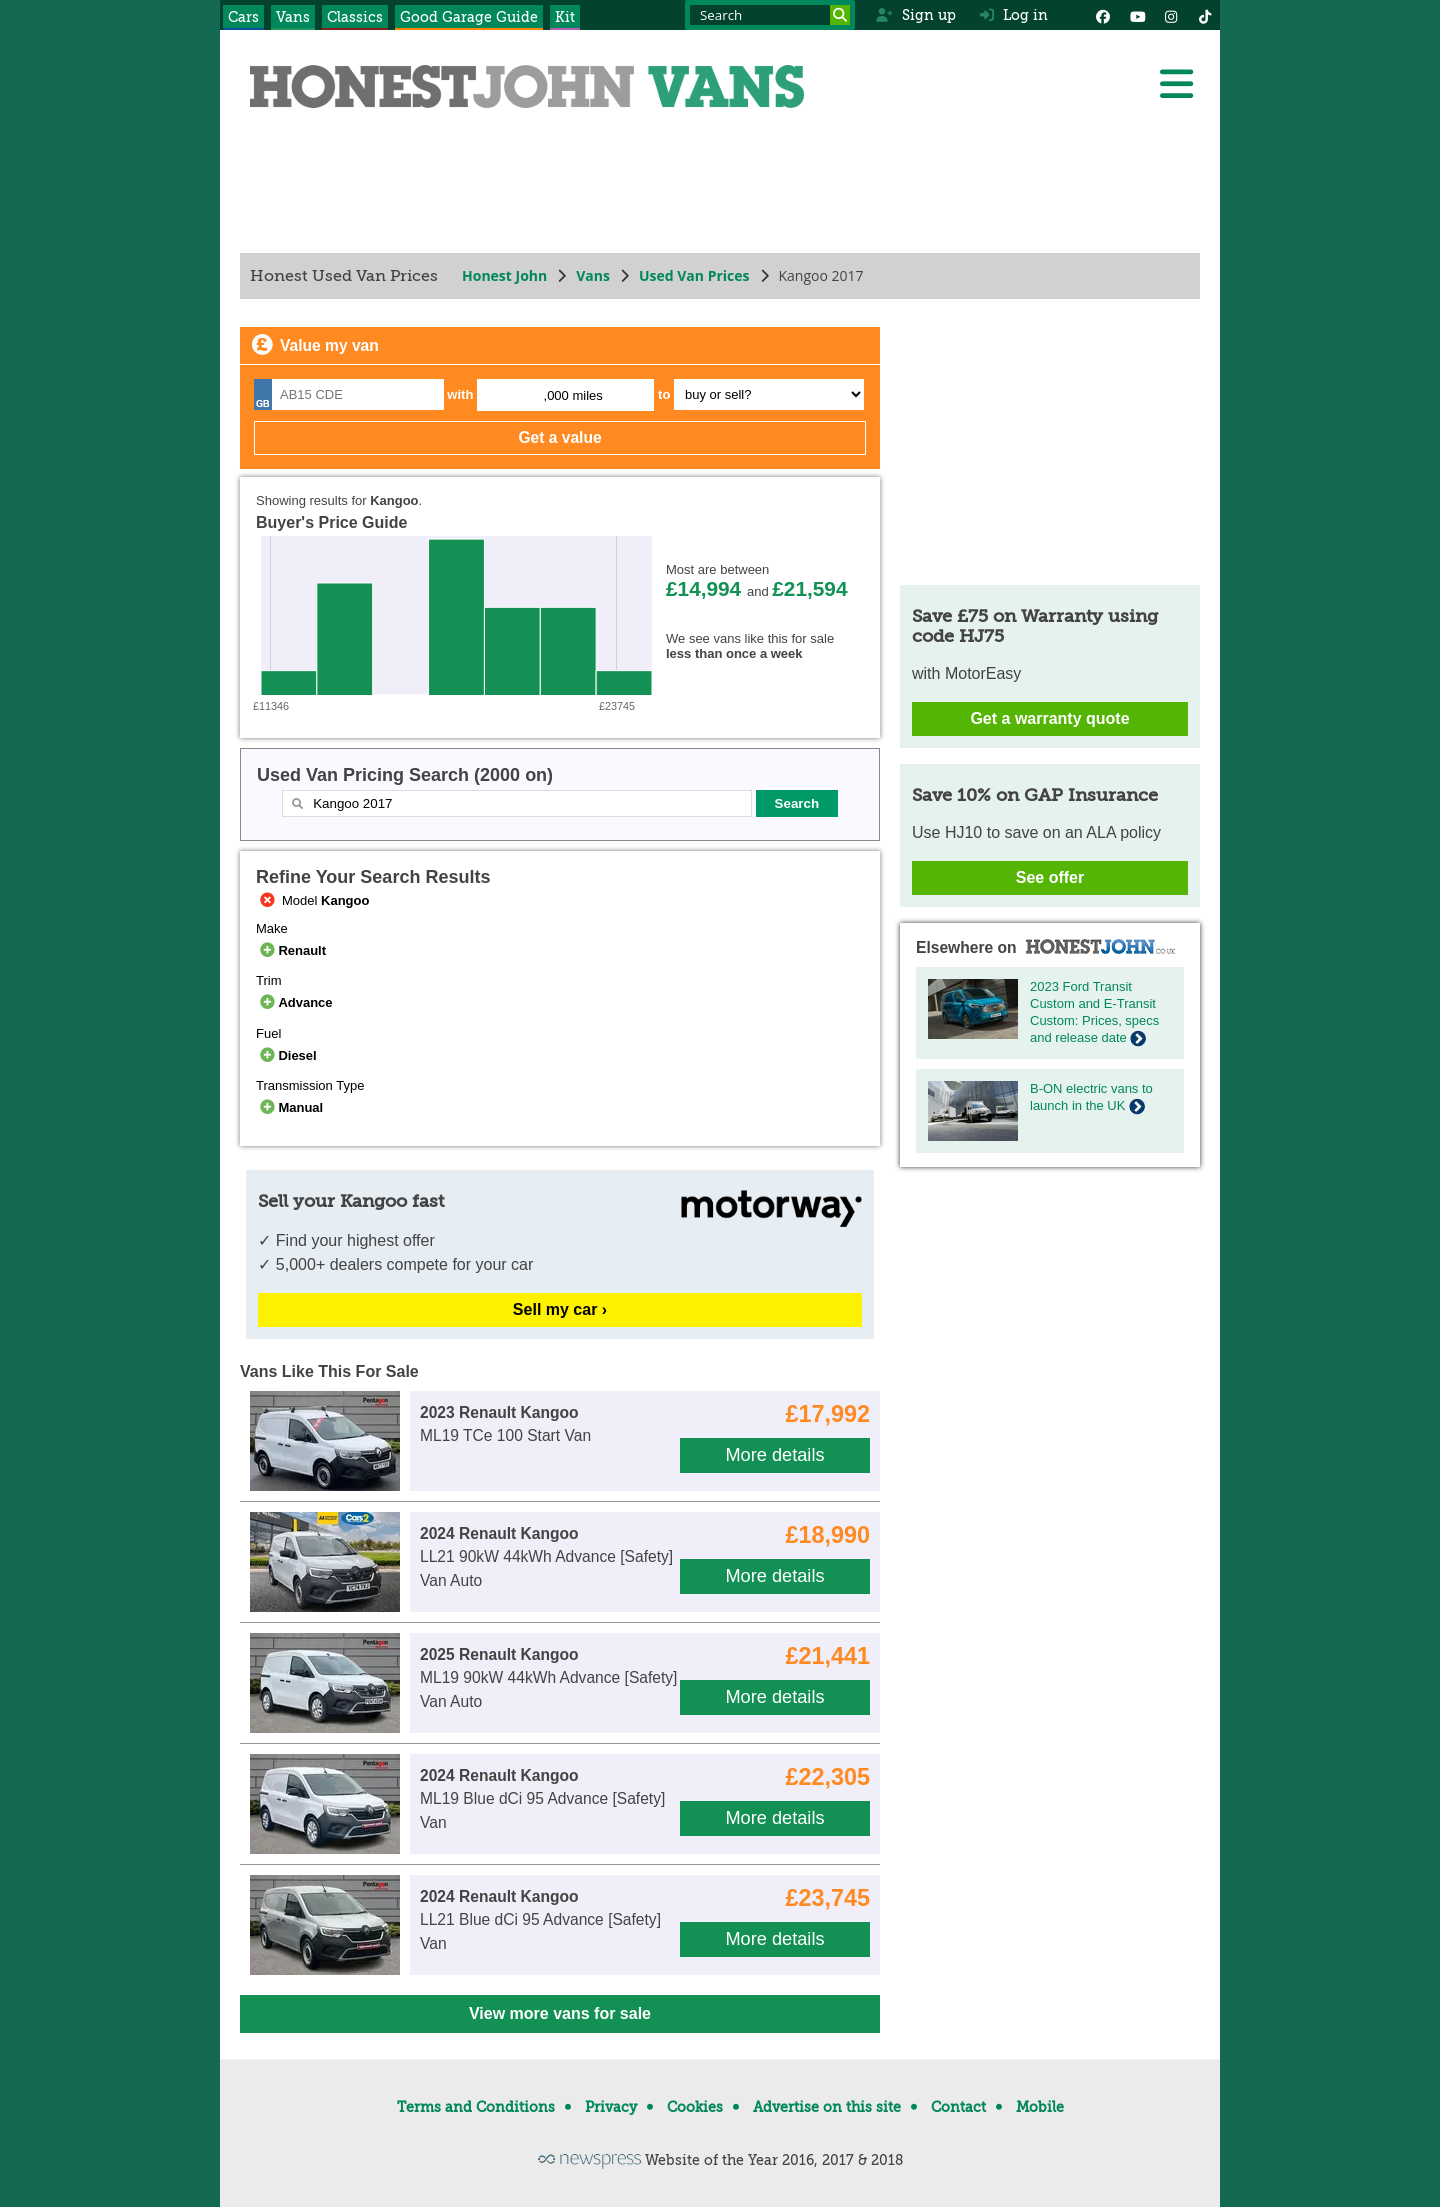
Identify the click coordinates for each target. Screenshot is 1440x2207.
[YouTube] (1137, 15)
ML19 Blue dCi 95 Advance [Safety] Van (542, 1799)
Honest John (504, 275)
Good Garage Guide (469, 17)
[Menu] (1176, 84)
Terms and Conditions (476, 2107)
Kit (565, 17)
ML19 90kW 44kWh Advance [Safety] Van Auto (548, 1678)
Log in (1014, 15)
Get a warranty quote (1049, 718)
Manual (289, 1107)
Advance (294, 1002)
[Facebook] (1103, 15)
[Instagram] (1171, 15)
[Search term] (770, 15)
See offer (1050, 877)
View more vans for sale (560, 2013)
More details (774, 1455)
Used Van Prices (694, 275)
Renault (291, 950)
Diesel (286, 1055)
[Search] (840, 15)
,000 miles (573, 395)
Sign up (915, 15)
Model (312, 900)
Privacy (611, 2107)
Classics (355, 17)
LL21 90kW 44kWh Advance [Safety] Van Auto (546, 1557)
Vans (293, 17)
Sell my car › (560, 1309)
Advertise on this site (827, 2107)
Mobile (1040, 2107)
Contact (958, 2107)
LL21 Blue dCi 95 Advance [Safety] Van (540, 1920)
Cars (243, 17)
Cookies (695, 2107)
